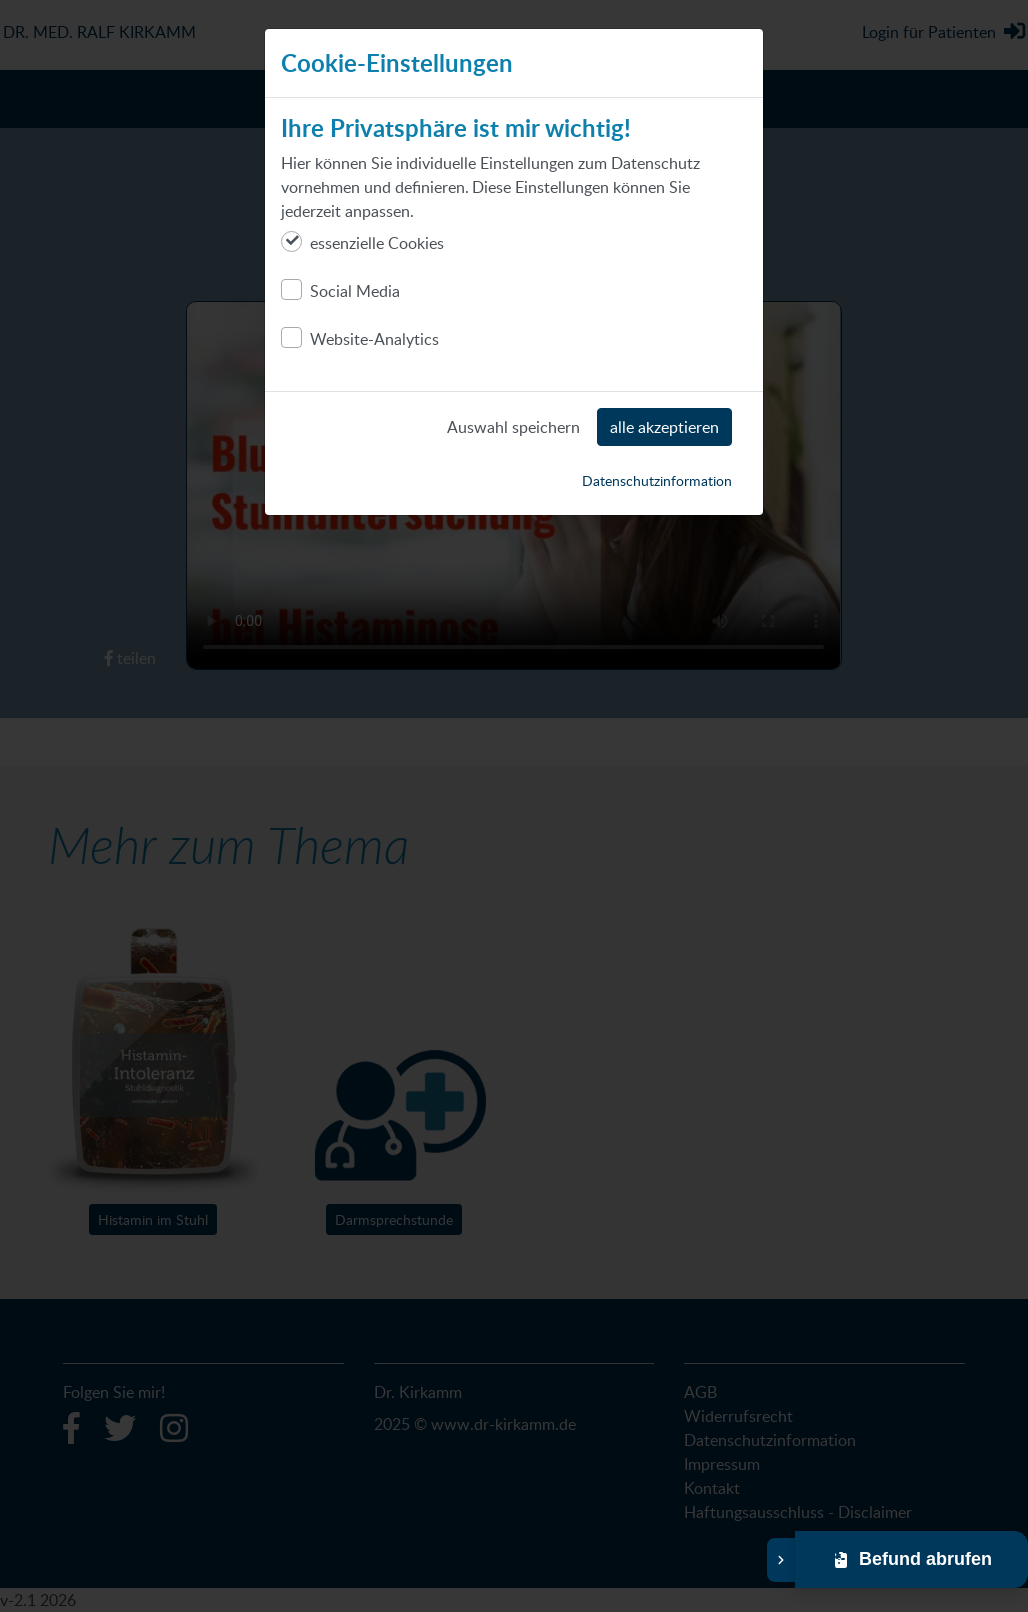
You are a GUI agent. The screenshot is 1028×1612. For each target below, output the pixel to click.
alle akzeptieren (664, 427)
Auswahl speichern (513, 427)
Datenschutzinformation (657, 480)
